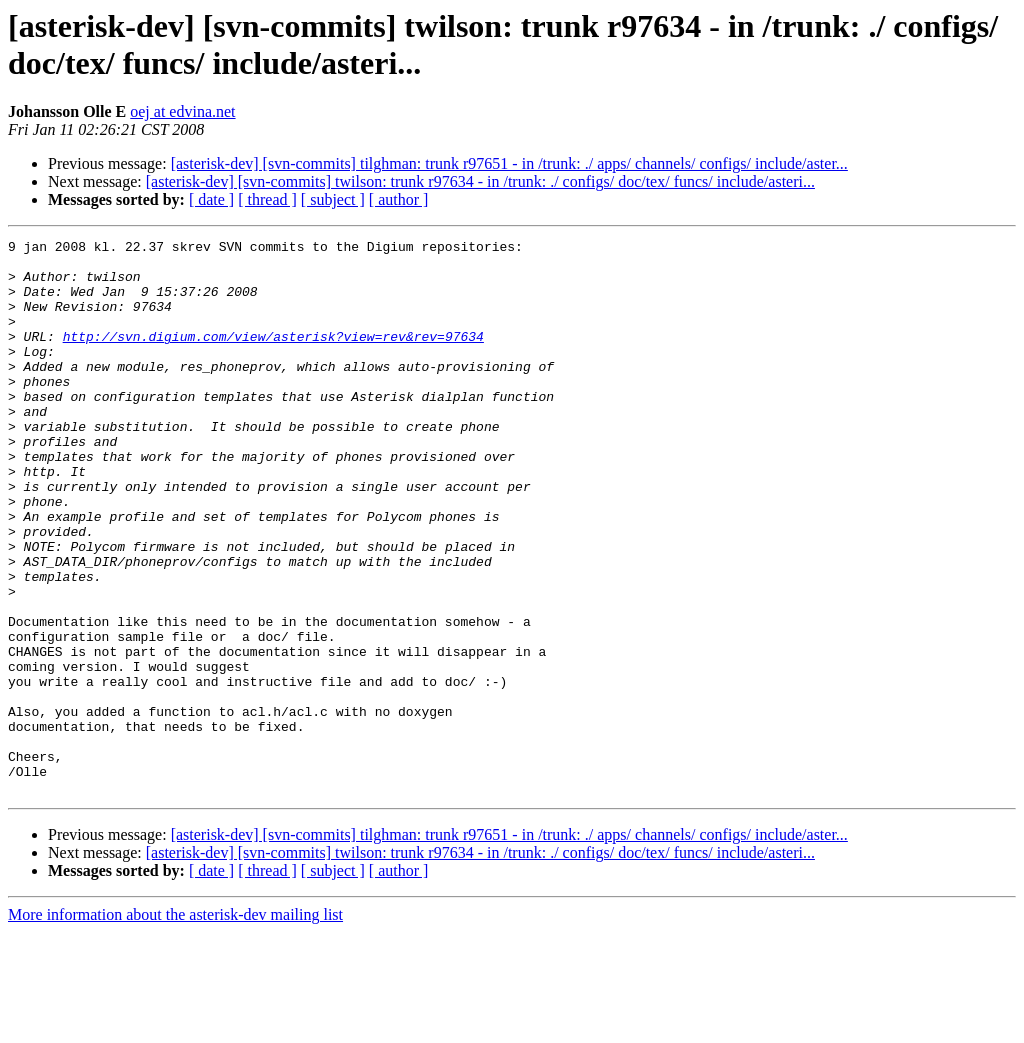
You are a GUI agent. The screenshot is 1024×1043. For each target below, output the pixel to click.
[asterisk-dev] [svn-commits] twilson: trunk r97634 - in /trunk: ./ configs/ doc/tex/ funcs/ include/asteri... (480, 181)
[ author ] (399, 199)
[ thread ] (267, 199)
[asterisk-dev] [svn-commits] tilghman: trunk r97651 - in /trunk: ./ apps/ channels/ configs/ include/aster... (509, 163)
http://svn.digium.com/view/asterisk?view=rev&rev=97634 (273, 357)
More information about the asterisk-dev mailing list (175, 1025)
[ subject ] (333, 199)
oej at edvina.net (182, 111)
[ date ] (211, 199)
